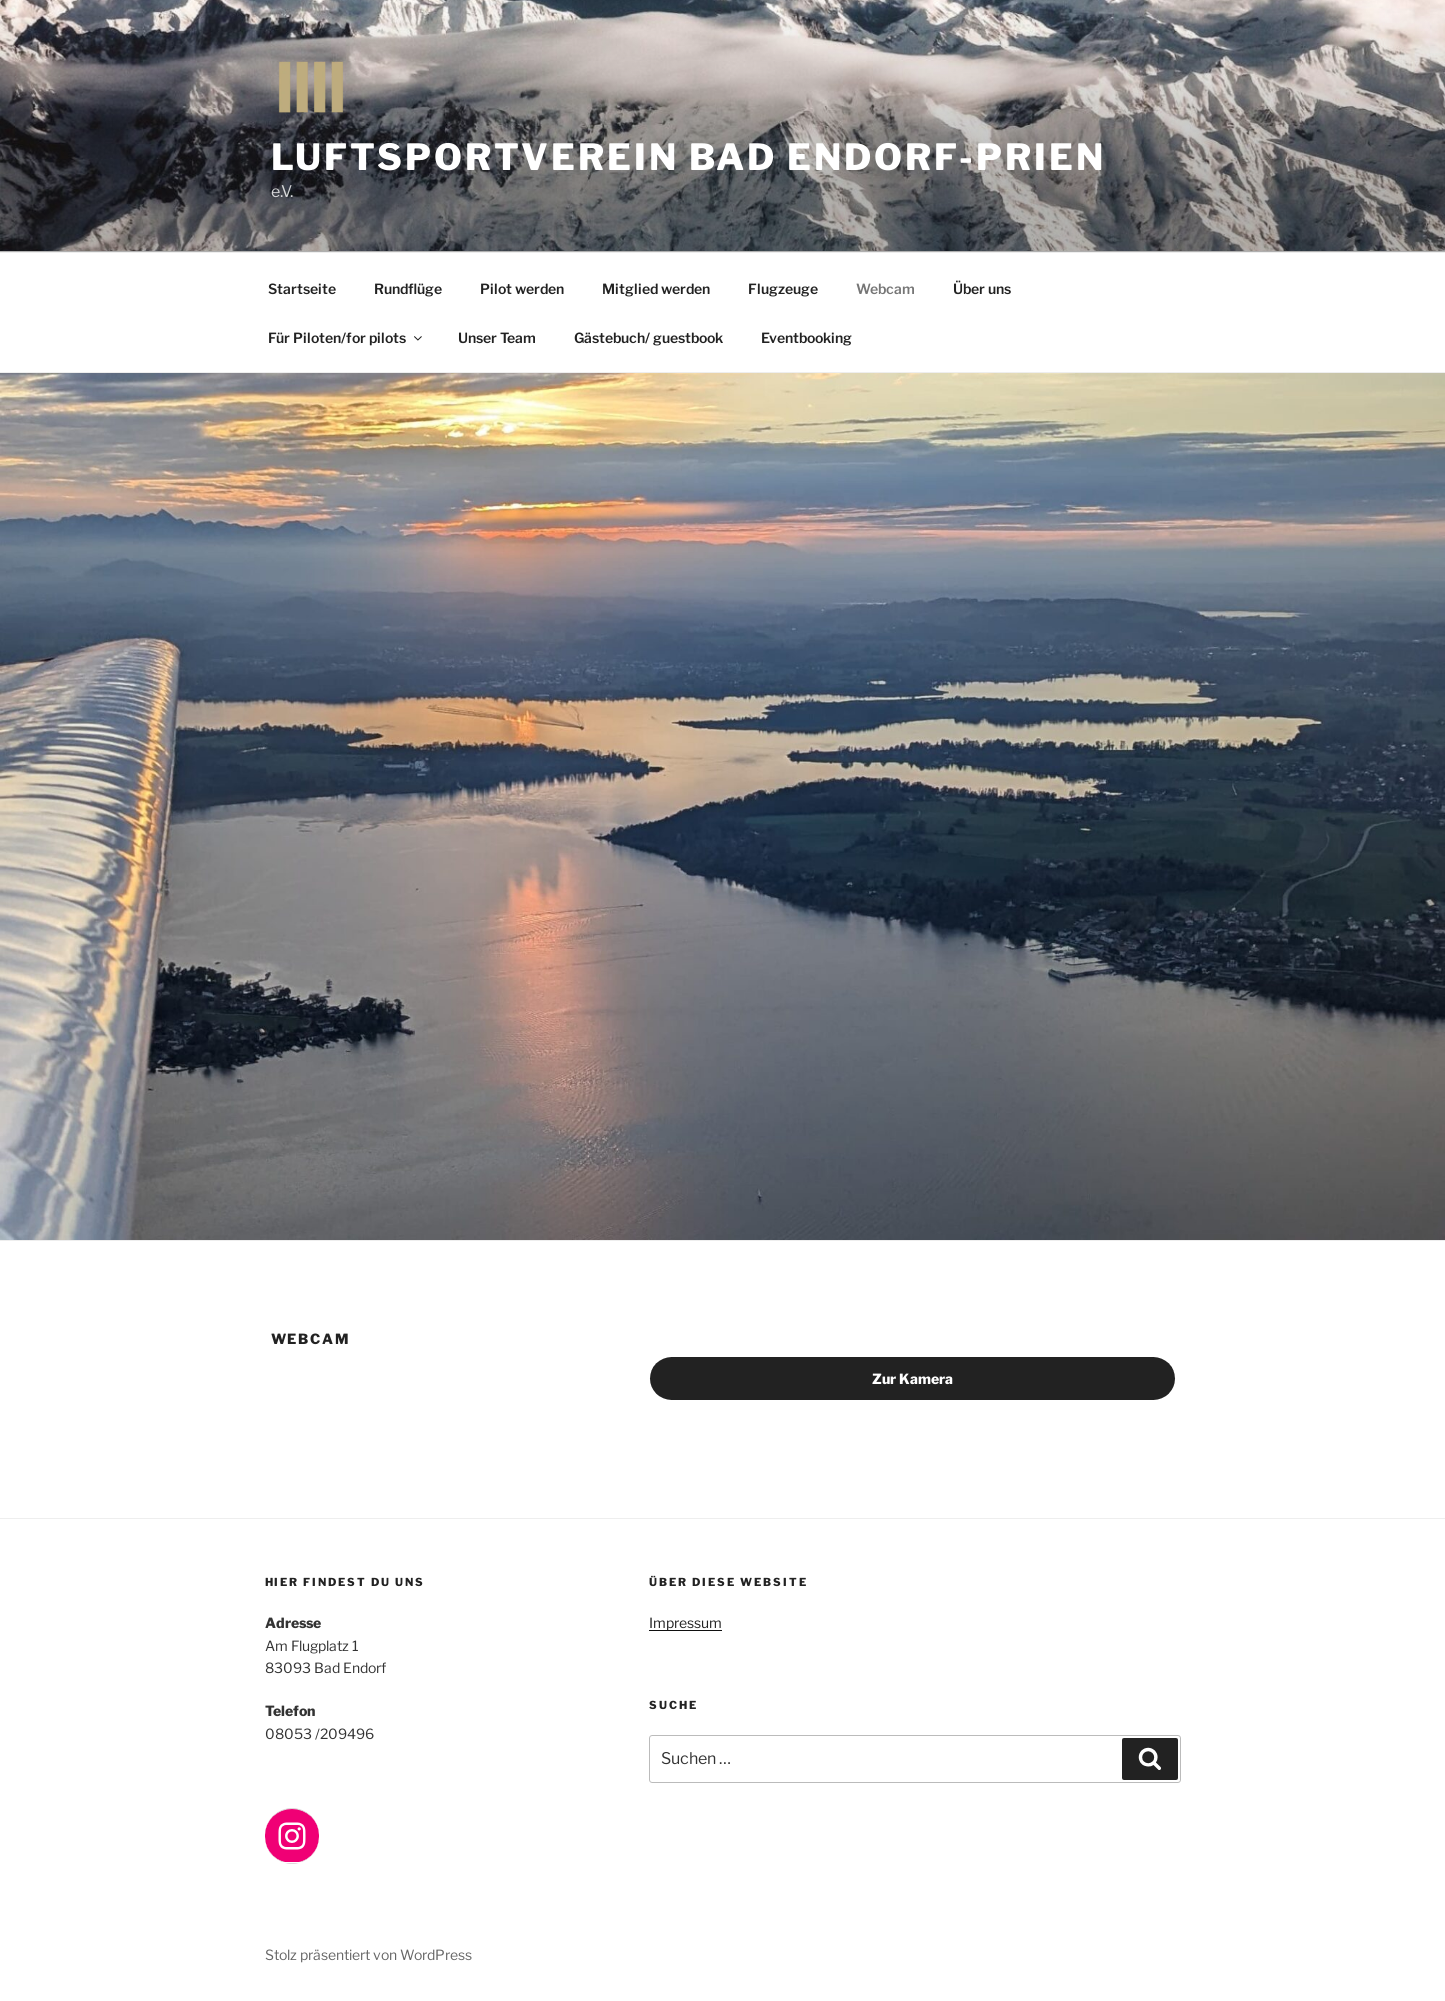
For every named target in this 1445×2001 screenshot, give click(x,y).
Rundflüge (408, 288)
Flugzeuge (783, 288)
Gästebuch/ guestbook (648, 337)
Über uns (982, 288)
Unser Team (497, 337)
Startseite (302, 288)
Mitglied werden (656, 288)
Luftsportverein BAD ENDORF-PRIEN (688, 157)
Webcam (885, 288)
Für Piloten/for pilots (346, 337)
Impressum (685, 1622)
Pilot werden (522, 288)
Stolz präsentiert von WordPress (368, 1954)
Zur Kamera (912, 1378)
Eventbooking (806, 337)
